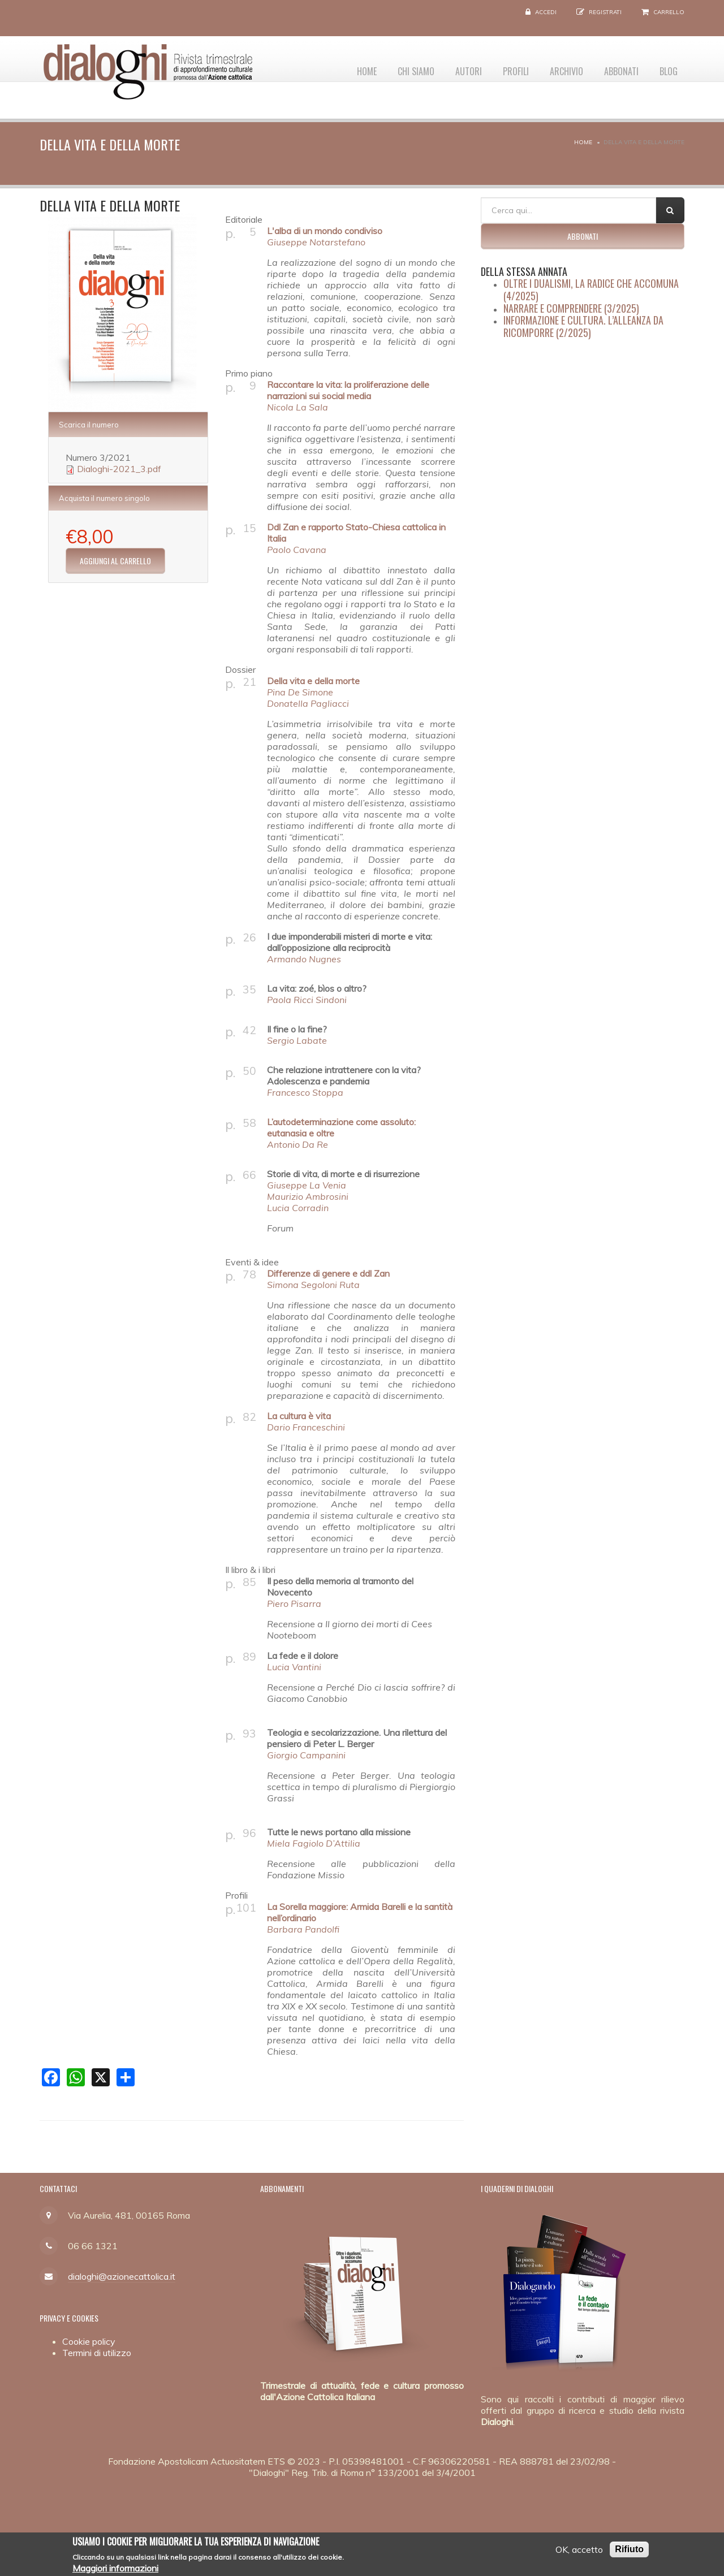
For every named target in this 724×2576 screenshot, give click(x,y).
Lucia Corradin (298, 1207)
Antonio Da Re (297, 1144)
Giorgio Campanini (306, 1755)
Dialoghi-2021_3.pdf (119, 468)
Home (345, 68)
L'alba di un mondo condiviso (324, 230)
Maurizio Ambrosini (307, 1196)
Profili (504, 68)
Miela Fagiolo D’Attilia (313, 1843)
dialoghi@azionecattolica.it (121, 2276)
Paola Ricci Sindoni (307, 999)
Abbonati (616, 68)
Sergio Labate (297, 1040)
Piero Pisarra (294, 1603)
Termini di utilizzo (96, 2352)
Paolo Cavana (296, 549)
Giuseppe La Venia (306, 1185)
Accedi (546, 12)
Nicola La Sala (297, 407)
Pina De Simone (300, 692)
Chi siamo (397, 68)
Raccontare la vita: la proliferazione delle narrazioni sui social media (348, 390)
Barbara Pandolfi (303, 1929)
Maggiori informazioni (115, 2568)
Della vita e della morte (313, 680)
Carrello (668, 12)
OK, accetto (579, 2550)
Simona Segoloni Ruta (313, 1284)
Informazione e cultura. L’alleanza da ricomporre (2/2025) (583, 326)
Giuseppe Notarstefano (316, 242)
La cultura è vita (299, 1415)
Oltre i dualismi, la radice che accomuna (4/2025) (591, 289)
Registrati (605, 12)
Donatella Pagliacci (308, 703)
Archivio (558, 68)
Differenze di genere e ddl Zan (328, 1273)
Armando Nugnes (304, 959)
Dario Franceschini (306, 1427)
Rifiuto (629, 2550)
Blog (667, 68)
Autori (453, 68)
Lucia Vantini (294, 1666)
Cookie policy (88, 2341)
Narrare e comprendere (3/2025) (571, 308)
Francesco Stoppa (305, 1092)
